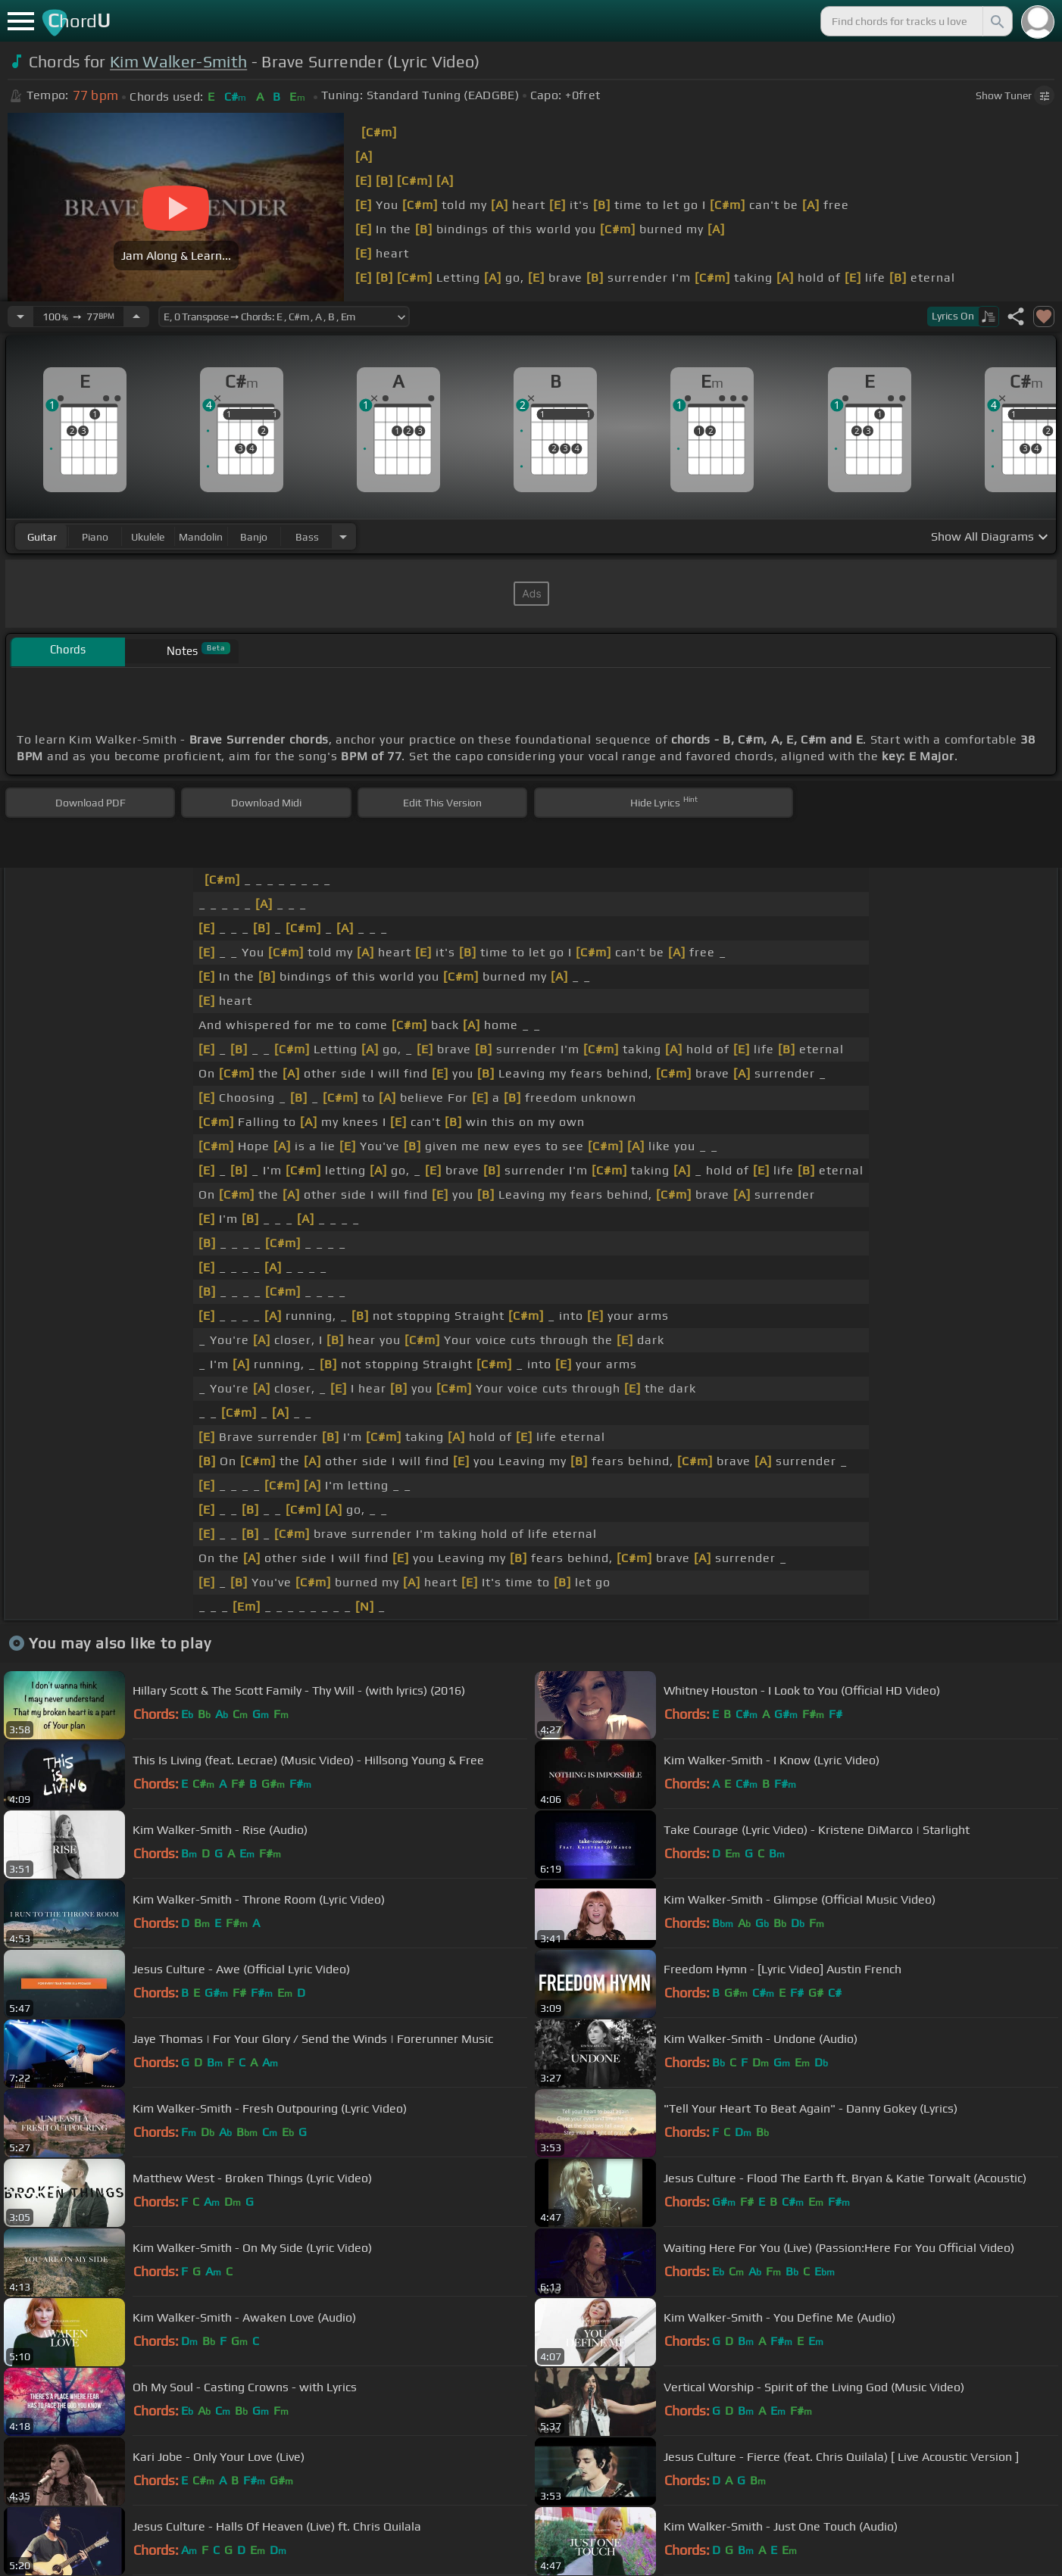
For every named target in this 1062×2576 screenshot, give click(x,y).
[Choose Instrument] (343, 536)
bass (307, 537)
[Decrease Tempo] (20, 316)
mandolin (201, 537)
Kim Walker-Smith (178, 61)
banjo (253, 537)
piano (95, 537)
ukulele (147, 537)
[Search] (996, 21)
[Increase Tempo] (136, 316)
